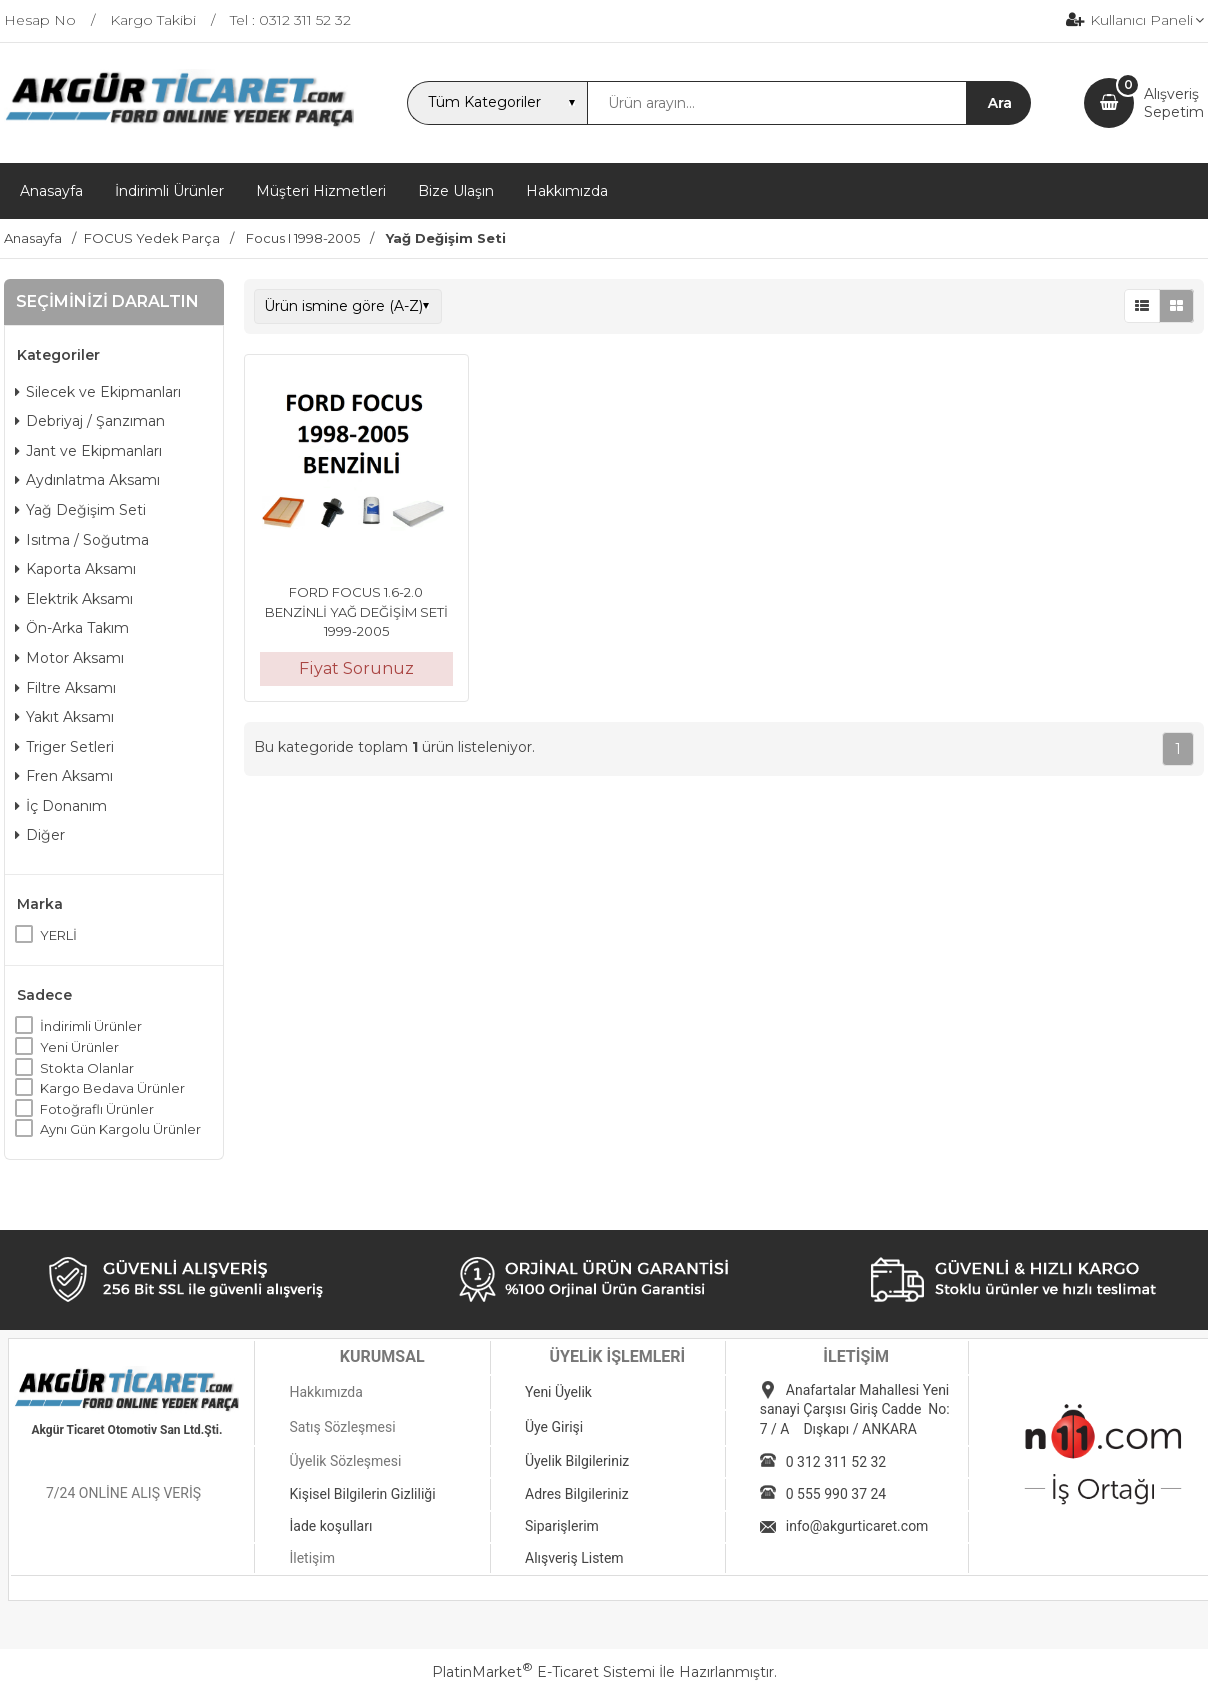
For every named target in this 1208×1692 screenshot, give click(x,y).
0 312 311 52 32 (836, 1462)
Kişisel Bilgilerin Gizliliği (362, 1494)
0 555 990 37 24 (836, 1494)
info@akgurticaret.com (857, 1526)
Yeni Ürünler (79, 1047)
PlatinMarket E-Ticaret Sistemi (543, 1672)
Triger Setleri (64, 747)
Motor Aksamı (69, 658)
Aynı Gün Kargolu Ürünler (120, 1129)
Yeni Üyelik (558, 1392)
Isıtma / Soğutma (82, 540)
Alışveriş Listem (574, 1558)
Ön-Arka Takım (72, 628)
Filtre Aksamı (65, 688)
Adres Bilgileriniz (577, 1494)
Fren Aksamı (64, 776)
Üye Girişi (554, 1427)
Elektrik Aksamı (74, 599)
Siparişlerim (562, 1526)
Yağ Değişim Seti (80, 510)
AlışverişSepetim (1174, 103)
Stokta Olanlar (87, 1068)
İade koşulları (330, 1526)
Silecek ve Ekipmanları (98, 392)
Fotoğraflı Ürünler (97, 1109)
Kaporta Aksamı (75, 569)
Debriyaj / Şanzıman (90, 421)
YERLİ (58, 935)
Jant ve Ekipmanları (88, 451)
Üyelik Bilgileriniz (577, 1461)
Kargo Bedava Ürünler (112, 1088)
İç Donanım (61, 806)
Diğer (40, 835)
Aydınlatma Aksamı (87, 480)
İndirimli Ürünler (91, 1026)
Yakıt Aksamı (64, 717)
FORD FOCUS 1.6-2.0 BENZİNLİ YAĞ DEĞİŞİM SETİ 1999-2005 (356, 611)
